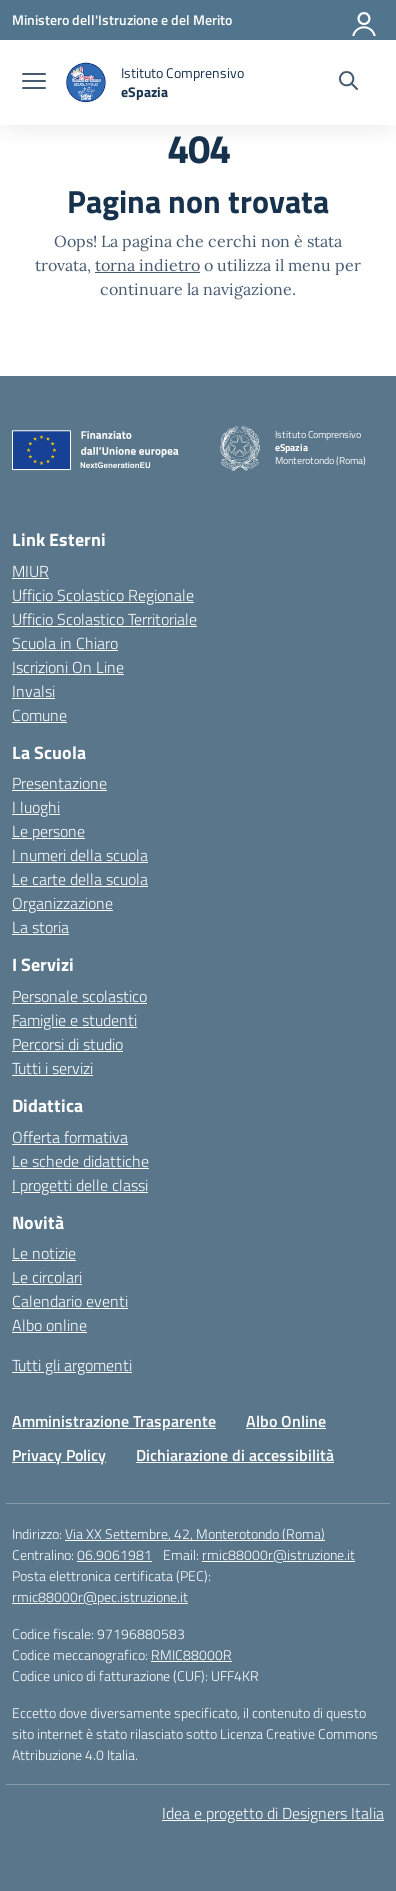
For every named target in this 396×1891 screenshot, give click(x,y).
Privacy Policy (59, 1455)
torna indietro (147, 265)
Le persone (48, 831)
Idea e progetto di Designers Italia (273, 1813)
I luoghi (36, 807)
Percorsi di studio (67, 1044)
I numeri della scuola (80, 855)
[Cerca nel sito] (348, 83)
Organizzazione (62, 903)
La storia (40, 927)
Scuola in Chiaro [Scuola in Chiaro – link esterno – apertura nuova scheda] (65, 643)
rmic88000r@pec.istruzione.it (100, 1596)
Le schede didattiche (80, 1161)
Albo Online (286, 1421)
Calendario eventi (70, 1301)
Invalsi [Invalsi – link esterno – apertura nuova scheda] (33, 691)
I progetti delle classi (80, 1185)
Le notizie (44, 1253)
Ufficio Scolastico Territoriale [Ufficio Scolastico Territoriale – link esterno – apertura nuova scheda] (104, 619)
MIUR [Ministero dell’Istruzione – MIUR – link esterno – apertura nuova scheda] (30, 571)
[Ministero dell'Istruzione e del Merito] (122, 19)
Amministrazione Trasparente (114, 1421)
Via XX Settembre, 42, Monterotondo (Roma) (195, 1533)
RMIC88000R (191, 1654)
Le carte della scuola (80, 879)
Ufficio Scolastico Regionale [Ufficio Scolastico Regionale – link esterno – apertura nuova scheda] (103, 595)
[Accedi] (365, 20)
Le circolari (47, 1277)
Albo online (49, 1325)
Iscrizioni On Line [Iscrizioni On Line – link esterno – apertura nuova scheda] (68, 667)
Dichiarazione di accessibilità (235, 1455)
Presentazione (59, 783)
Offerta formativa (70, 1137)
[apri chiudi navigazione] (34, 83)
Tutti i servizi (52, 1068)
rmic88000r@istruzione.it (278, 1554)
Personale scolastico (79, 996)
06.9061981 (114, 1554)
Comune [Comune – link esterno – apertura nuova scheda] (39, 715)
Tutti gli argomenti (72, 1365)
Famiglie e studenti (74, 1020)
